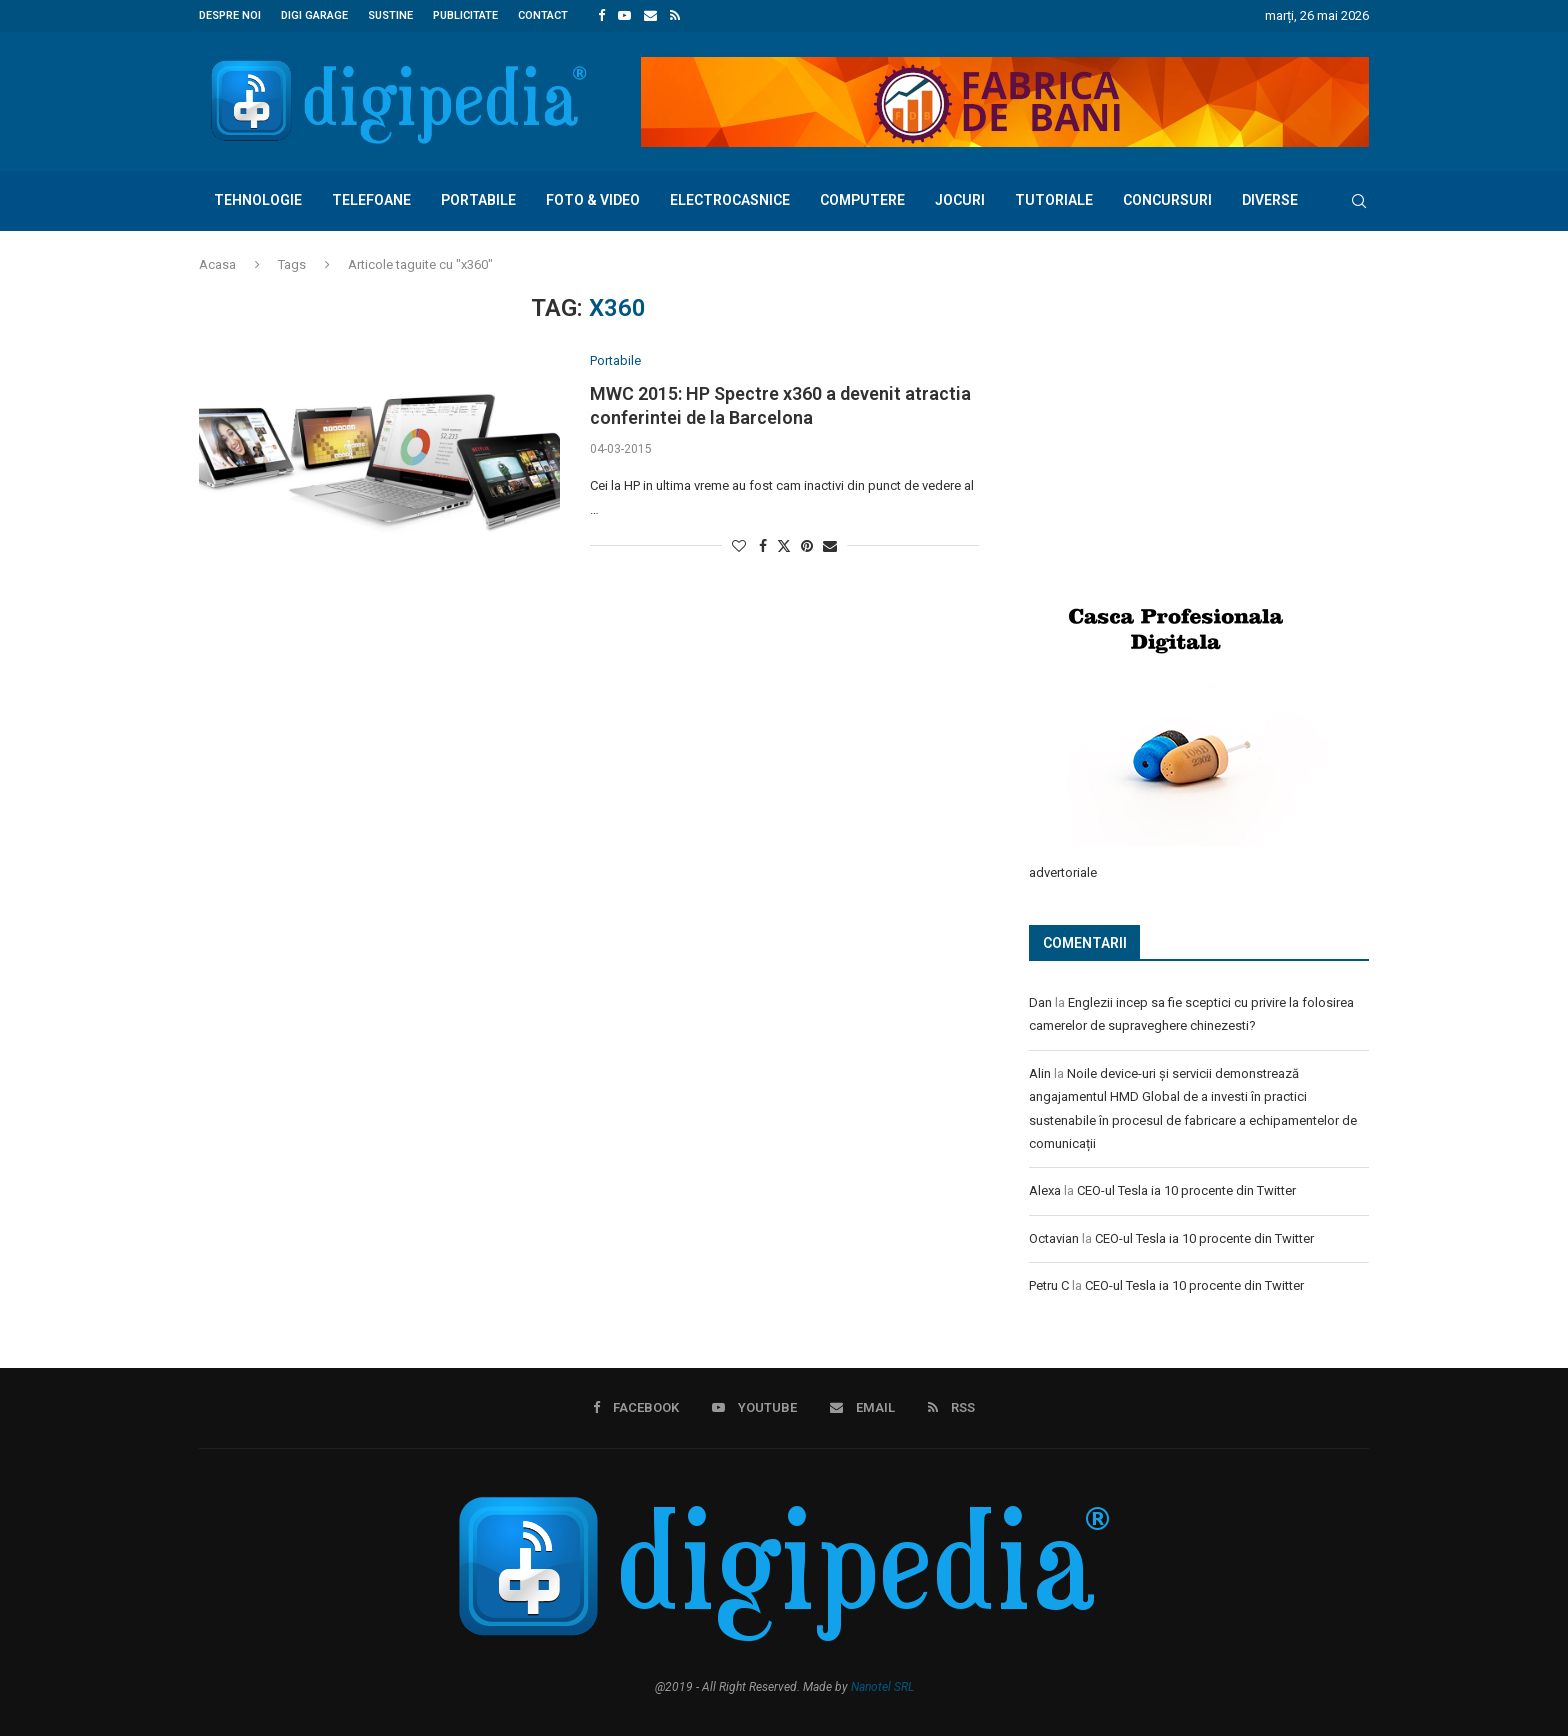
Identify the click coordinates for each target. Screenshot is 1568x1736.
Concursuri (1167, 200)
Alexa (1045, 1189)
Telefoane (371, 200)
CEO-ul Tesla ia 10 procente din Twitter (1186, 1189)
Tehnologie (258, 200)
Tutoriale (1054, 200)
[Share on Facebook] (763, 546)
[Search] (1359, 201)
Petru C (1049, 1284)
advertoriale (1063, 871)
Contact (543, 15)
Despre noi (230, 15)
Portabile (478, 200)
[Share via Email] (830, 546)
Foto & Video (593, 200)
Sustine (390, 15)
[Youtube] (624, 16)
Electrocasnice (730, 200)
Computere (862, 200)
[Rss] (675, 16)
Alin (1040, 1072)
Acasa (217, 264)
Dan (1040, 1001)
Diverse (1270, 200)
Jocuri (960, 200)
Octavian (1054, 1237)
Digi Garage (314, 15)
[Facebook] (601, 16)
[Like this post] (739, 546)
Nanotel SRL (882, 1685)
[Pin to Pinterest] (807, 546)
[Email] (650, 16)
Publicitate (465, 15)
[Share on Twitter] (784, 545)
